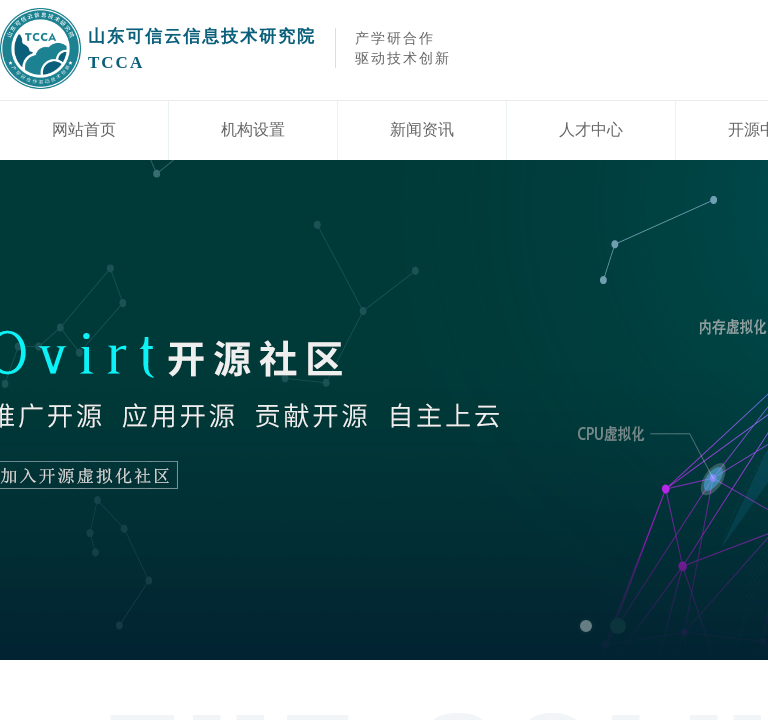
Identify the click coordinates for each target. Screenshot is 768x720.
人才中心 (591, 129)
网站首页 (84, 129)
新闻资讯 (422, 129)
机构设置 (253, 129)
